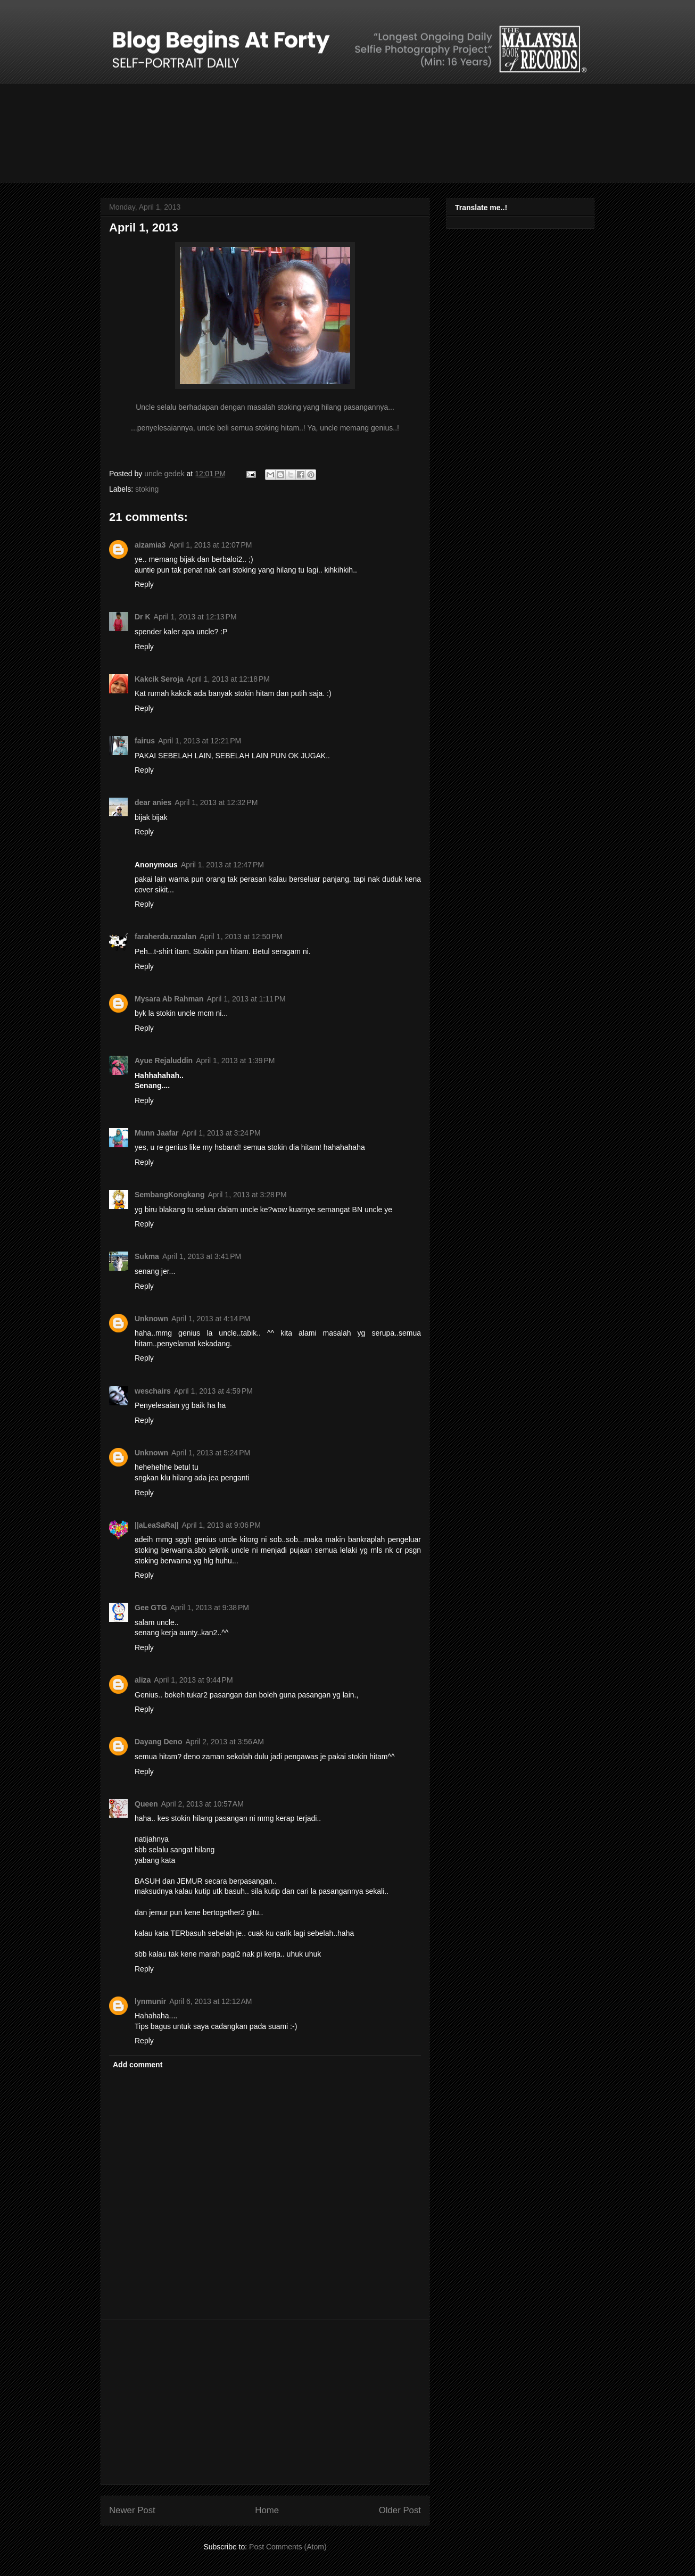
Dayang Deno (158, 1741)
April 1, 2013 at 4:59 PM (213, 1391)
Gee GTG (151, 1607)
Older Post (400, 2510)
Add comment (137, 2064)
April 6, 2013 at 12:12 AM (210, 2001)
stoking (147, 489)
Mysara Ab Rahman (169, 999)
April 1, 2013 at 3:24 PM (220, 1133)
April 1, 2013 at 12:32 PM (216, 802)
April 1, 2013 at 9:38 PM (209, 1607)
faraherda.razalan (165, 936)
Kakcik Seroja (159, 679)
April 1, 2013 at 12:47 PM (222, 864)
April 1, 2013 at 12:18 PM (228, 679)
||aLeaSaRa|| (157, 1525)
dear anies (153, 802)
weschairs (153, 1391)
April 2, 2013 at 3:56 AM (224, 1741)
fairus (145, 740)
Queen (146, 1804)
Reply (144, 584)
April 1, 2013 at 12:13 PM (195, 616)
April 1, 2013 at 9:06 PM (221, 1525)
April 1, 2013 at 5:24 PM (210, 1452)
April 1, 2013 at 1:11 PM (245, 999)
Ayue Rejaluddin (164, 1060)
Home (267, 2510)
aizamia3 (150, 545)
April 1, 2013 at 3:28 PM (247, 1194)
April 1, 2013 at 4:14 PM (210, 1318)
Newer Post (132, 2510)
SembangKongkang (169, 1194)
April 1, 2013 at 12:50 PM (241, 936)
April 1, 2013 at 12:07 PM (210, 545)
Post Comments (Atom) (287, 2546)
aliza (143, 1680)
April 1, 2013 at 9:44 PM (193, 1680)
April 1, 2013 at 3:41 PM (201, 1256)
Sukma (147, 1256)
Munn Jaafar (156, 1133)
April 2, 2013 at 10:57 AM (202, 1804)
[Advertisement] (265, 2401)
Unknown (151, 1318)
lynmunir (150, 2001)
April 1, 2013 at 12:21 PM (199, 740)
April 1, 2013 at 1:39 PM (235, 1060)
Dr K (143, 616)
